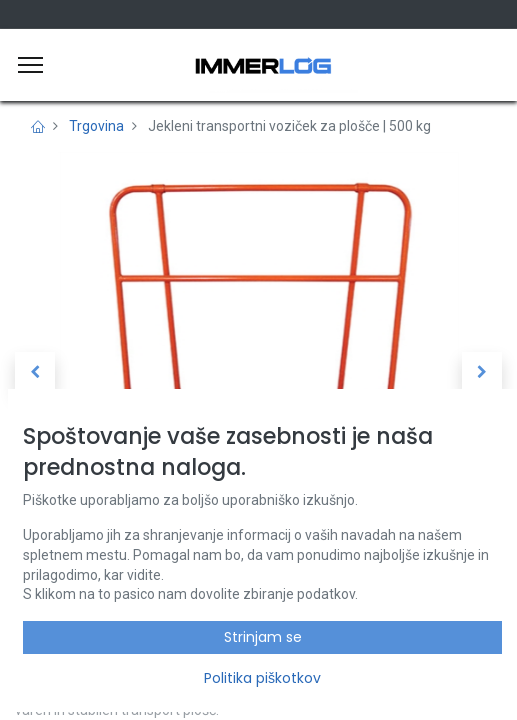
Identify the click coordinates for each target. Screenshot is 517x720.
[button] (35, 372)
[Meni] (30, 65)
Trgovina (96, 126)
